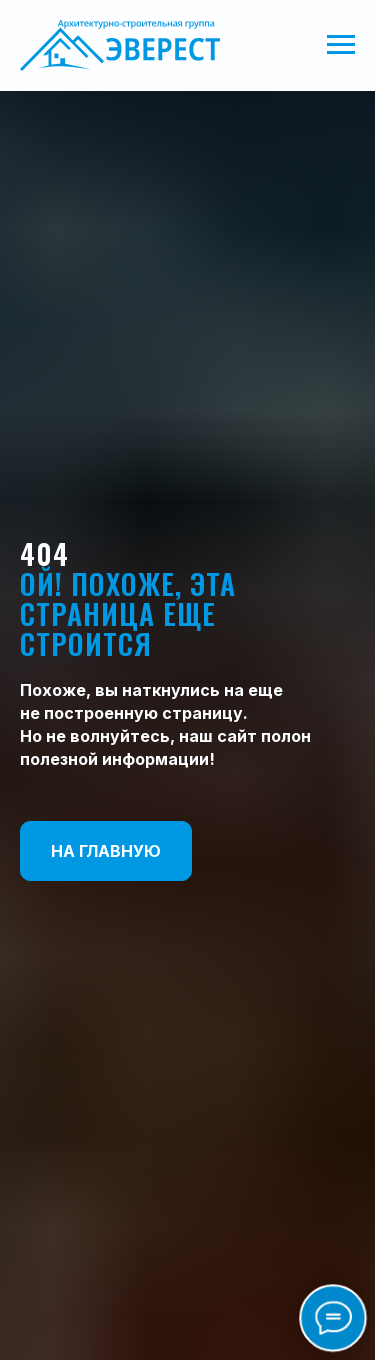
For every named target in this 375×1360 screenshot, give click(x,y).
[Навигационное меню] (341, 45)
